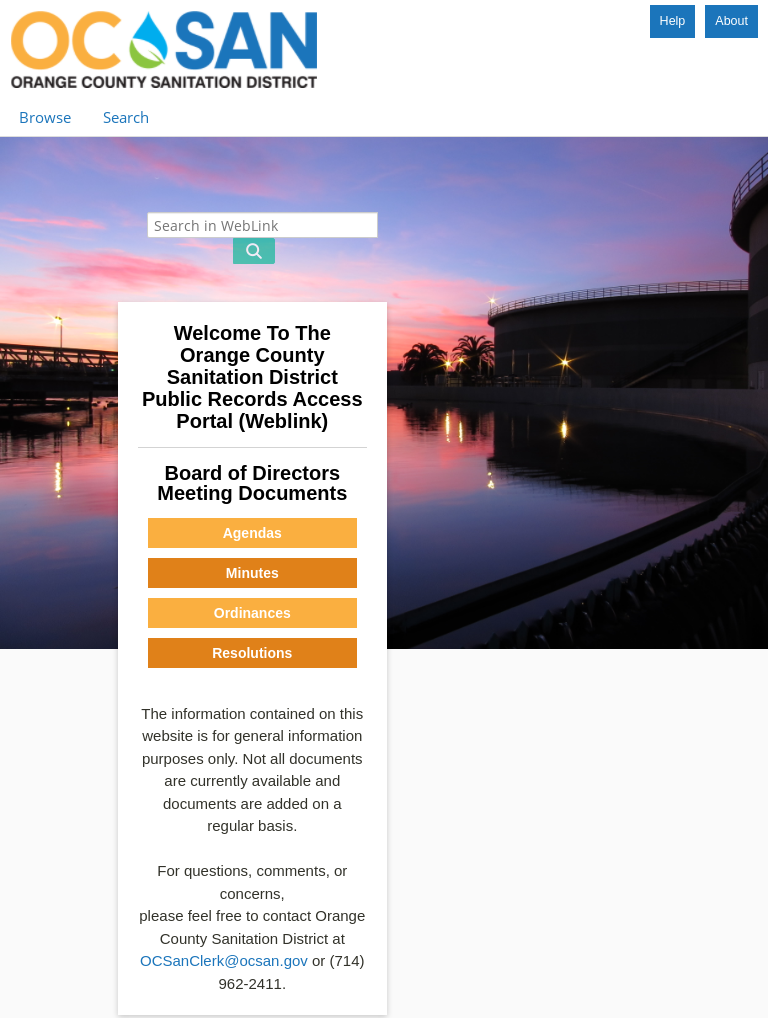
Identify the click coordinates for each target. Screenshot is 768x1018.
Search (126, 117)
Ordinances (252, 613)
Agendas (252, 533)
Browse (45, 117)
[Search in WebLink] (262, 225)
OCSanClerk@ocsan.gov (224, 960)
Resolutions (252, 653)
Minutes (252, 573)
